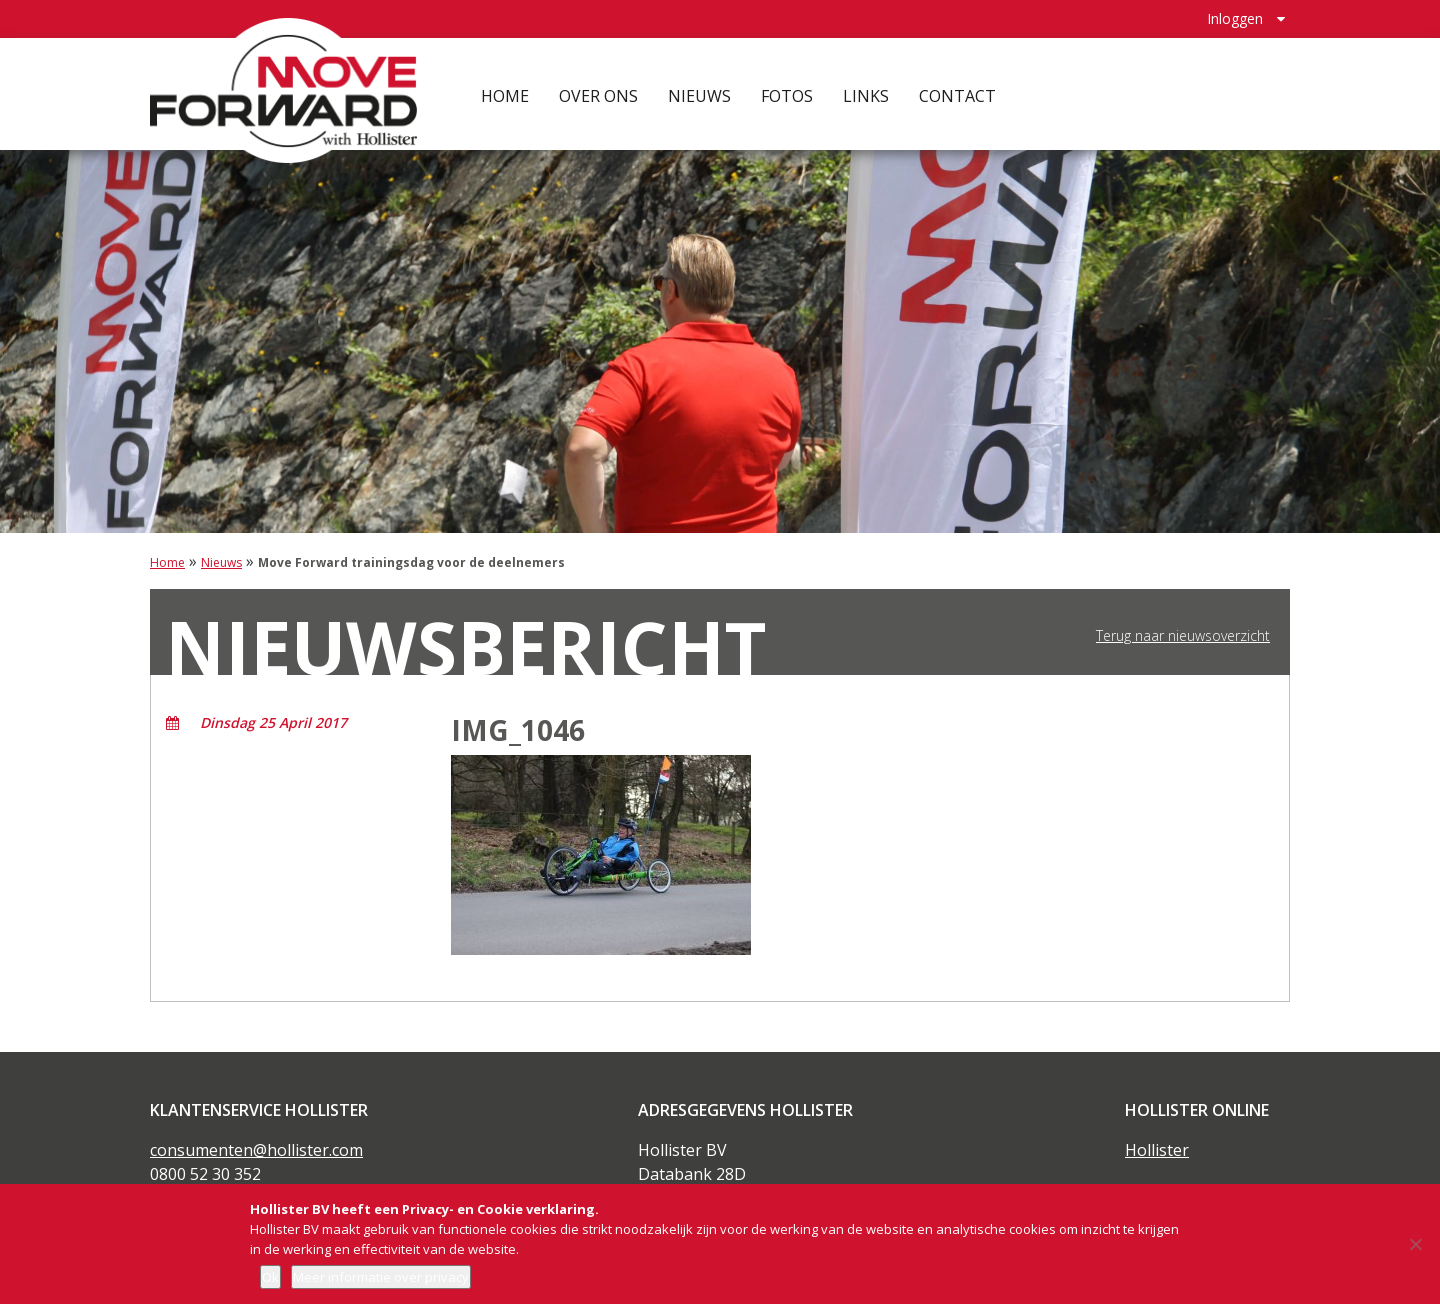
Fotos (790, 90)
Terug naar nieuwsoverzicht (1183, 636)
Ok (270, 1277)
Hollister (1157, 1150)
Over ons (601, 90)
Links (869, 90)
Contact (960, 90)
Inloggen (1235, 15)
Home (508, 90)
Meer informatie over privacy (381, 1277)
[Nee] (1415, 1244)
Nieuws (702, 90)
